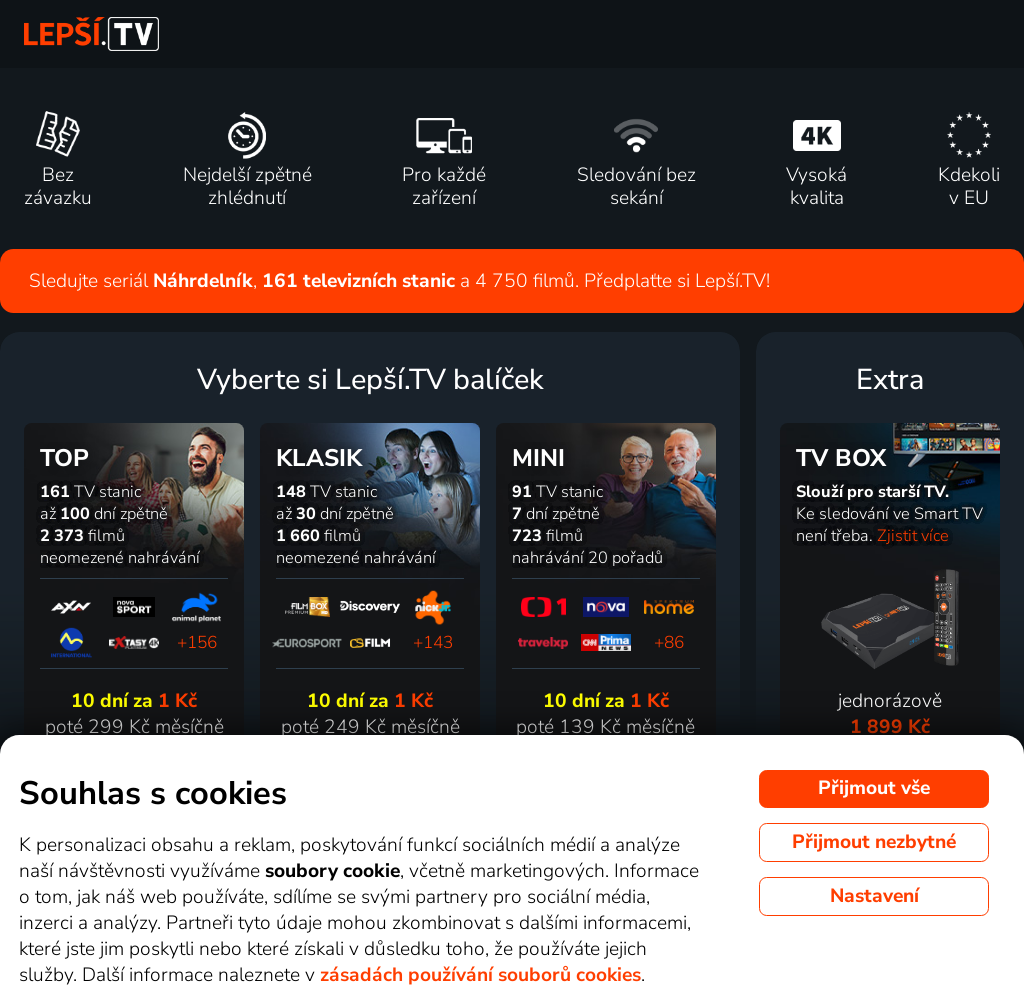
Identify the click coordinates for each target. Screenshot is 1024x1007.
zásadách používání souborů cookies (480, 975)
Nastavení (874, 896)
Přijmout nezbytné (874, 842)
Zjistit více (913, 536)
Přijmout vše (874, 788)
